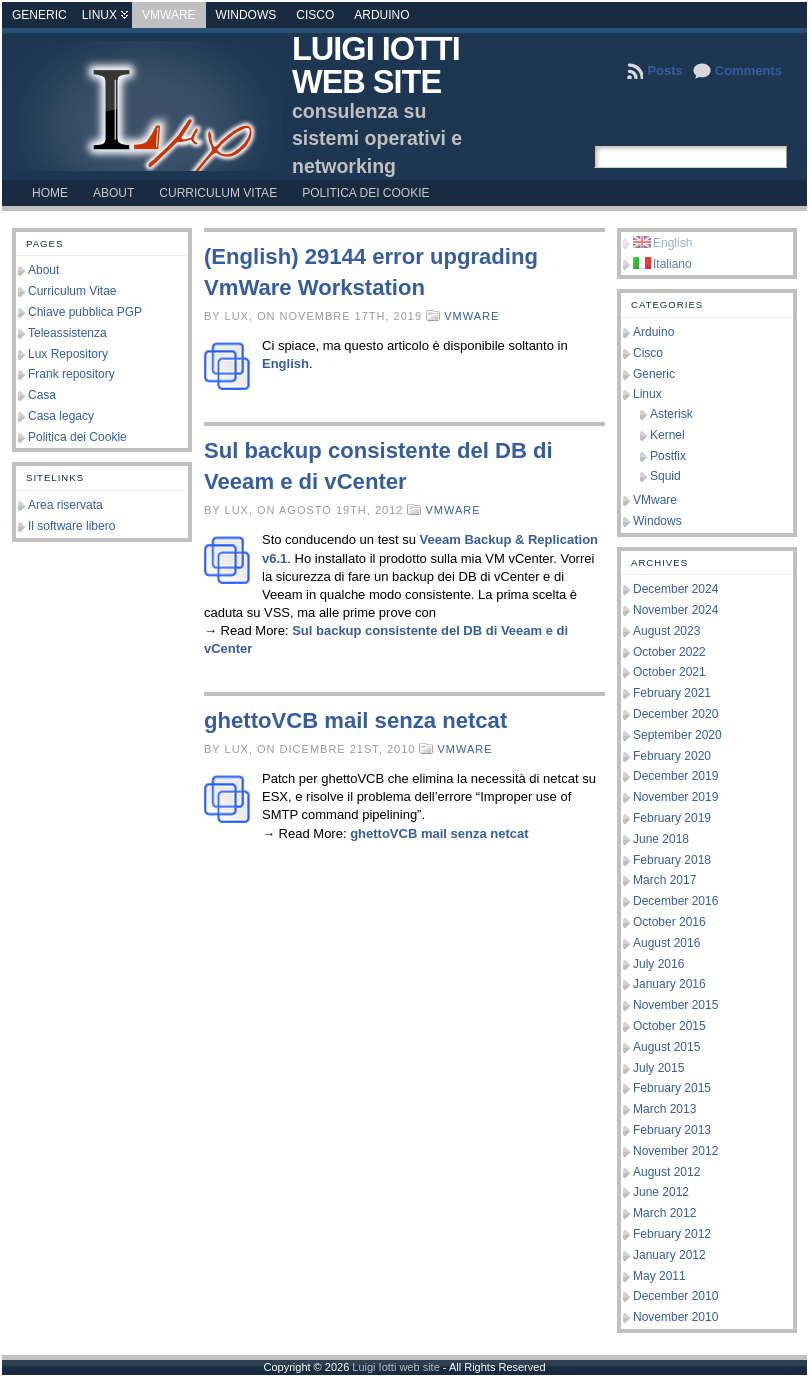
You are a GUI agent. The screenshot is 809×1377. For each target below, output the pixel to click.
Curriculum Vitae (72, 291)
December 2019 (675, 776)
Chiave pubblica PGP (85, 312)
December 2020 (675, 714)
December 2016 (675, 901)
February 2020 (672, 756)
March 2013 (664, 1109)
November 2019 (675, 797)
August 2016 (666, 943)
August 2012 (666, 1172)
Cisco (315, 15)
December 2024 (675, 589)
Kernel (667, 435)
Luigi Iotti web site (376, 65)
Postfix (668, 456)
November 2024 (675, 610)
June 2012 (661, 1192)
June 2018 (661, 839)
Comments (748, 70)
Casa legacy (61, 416)
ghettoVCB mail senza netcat (355, 720)
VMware (169, 15)
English (285, 363)
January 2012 (669, 1255)
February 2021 (672, 693)
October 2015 (669, 1026)
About (43, 270)
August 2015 (666, 1047)
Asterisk (671, 414)
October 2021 (669, 672)
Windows (246, 15)
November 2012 (675, 1151)
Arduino (381, 15)
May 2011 (659, 1276)
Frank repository (71, 374)
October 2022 (669, 652)
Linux (99, 15)
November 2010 (675, 1317)
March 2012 (664, 1213)
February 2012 (672, 1234)
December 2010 (675, 1296)
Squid (665, 476)
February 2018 (672, 860)
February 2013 (672, 1130)
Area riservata (65, 505)
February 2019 (672, 818)
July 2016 (658, 964)
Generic (39, 15)
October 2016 (669, 922)
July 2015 (658, 1068)
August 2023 (666, 631)
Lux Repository (68, 354)
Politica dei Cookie (77, 437)
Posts (664, 70)
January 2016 (669, 984)
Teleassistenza (67, 333)
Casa (42, 395)
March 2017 (664, 880)
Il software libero (71, 526)
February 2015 (672, 1088)
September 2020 (677, 735)
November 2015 (675, 1005)
